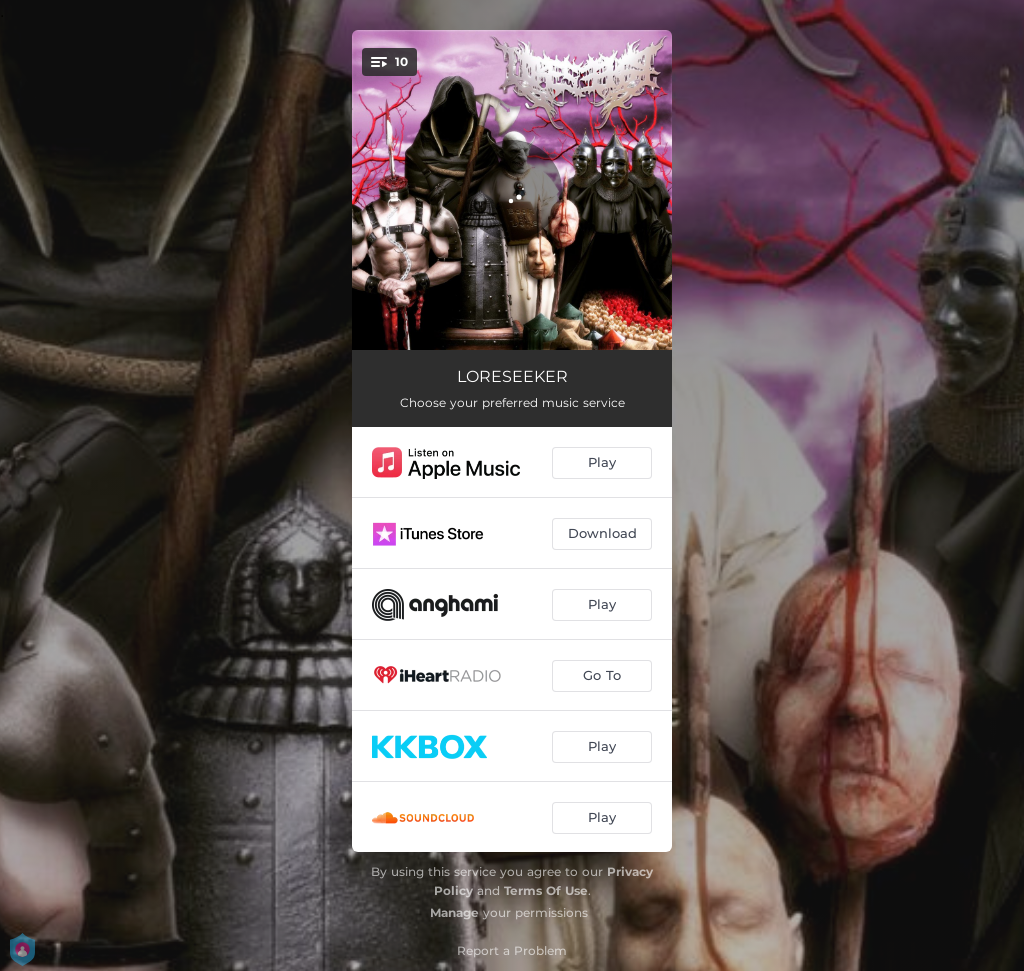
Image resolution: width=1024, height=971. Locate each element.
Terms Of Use (546, 890)
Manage (454, 912)
